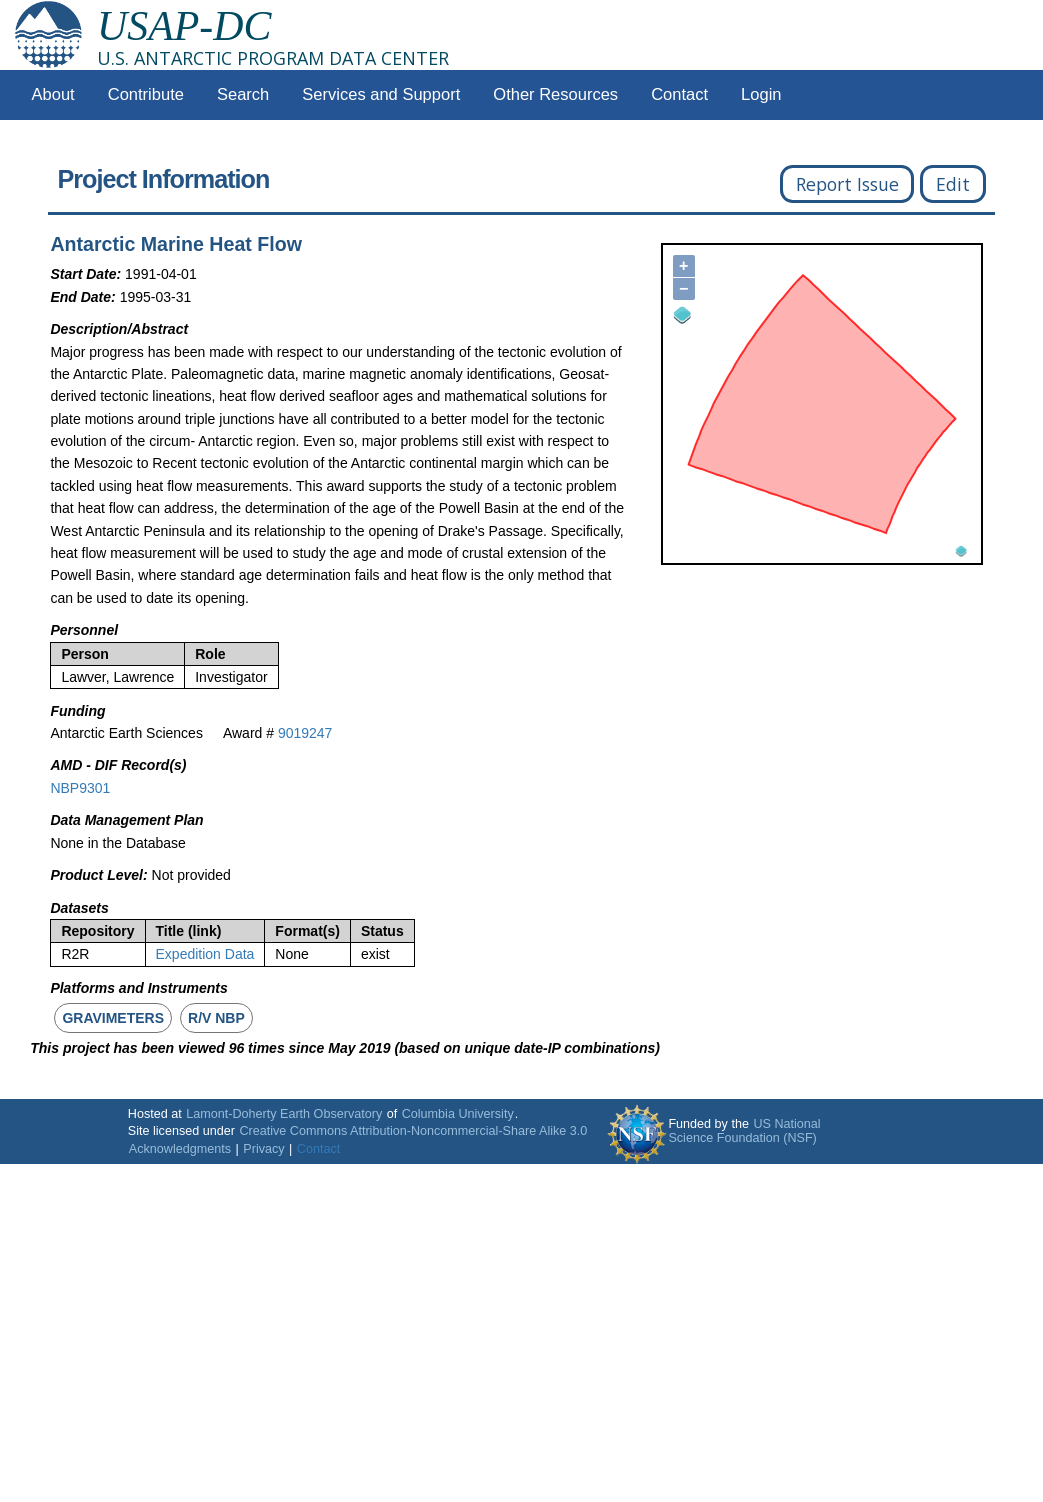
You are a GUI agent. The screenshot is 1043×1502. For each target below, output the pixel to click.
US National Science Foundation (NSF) (744, 1131)
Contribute (146, 94)
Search (243, 94)
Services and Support (381, 94)
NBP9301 (80, 788)
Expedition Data (205, 954)
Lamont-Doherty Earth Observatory (284, 1114)
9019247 (305, 733)
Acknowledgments (180, 1149)
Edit (953, 184)
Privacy (263, 1149)
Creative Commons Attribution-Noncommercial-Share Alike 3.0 (413, 1131)
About (53, 94)
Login (761, 94)
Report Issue (847, 184)
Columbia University (458, 1114)
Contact (679, 94)
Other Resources (555, 94)
